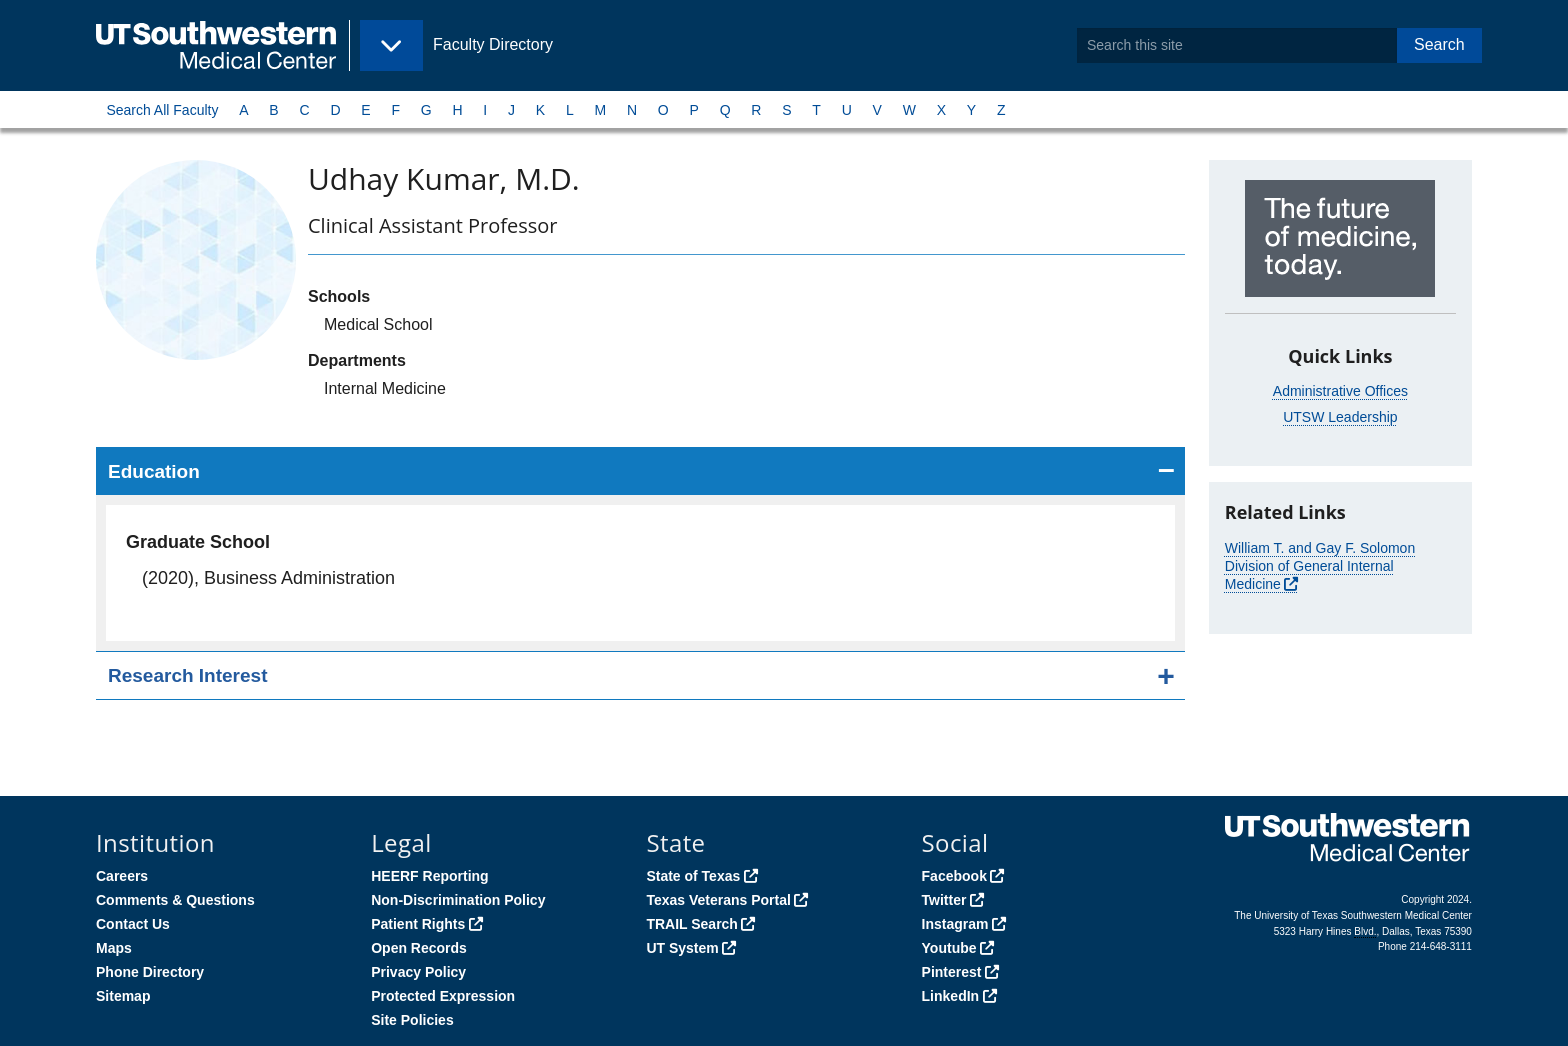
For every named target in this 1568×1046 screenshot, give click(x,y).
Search (1439, 44)
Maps (114, 948)
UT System (682, 948)
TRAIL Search (692, 924)
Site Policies (412, 1020)
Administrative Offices (1340, 391)
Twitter (944, 900)
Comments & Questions (175, 900)
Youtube (949, 948)
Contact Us (133, 924)
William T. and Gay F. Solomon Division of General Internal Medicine (1320, 566)
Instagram (955, 924)
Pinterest (952, 972)
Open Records (419, 948)
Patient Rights (418, 924)
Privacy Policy (418, 972)
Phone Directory (150, 972)
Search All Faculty (162, 110)
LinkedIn (951, 996)
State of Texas (693, 876)
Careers (122, 876)
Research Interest (187, 675)
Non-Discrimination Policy (458, 900)
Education (154, 471)
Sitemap (123, 996)
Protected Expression (443, 996)
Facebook (954, 876)
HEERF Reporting (429, 876)
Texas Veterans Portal (718, 900)
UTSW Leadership (1340, 417)
